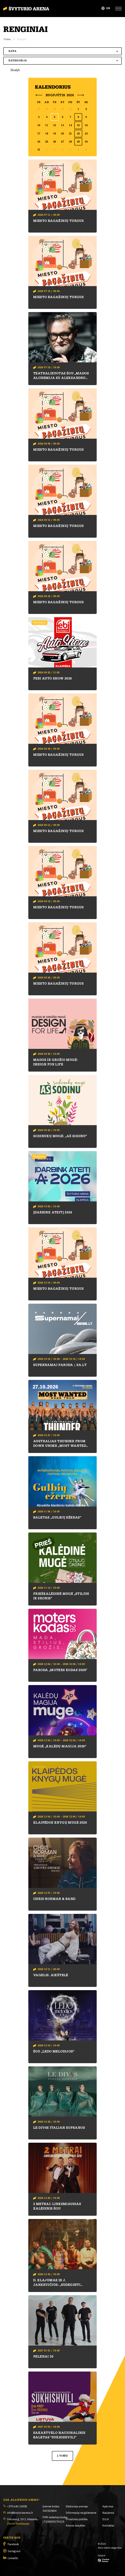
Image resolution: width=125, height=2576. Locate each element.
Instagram (14, 2551)
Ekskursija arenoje (77, 2506)
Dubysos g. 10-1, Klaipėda (22, 2519)
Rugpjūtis (55, 95)
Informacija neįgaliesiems (81, 2512)
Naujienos (108, 2512)
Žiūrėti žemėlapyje (18, 2523)
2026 (70, 95)
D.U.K (105, 2519)
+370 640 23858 (17, 2506)
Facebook (13, 2544)
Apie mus (107, 2506)
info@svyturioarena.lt (20, 2512)
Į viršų (62, 2455)
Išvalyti (15, 70)
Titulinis (7, 39)
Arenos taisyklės (75, 2525)
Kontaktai (108, 2525)
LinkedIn (13, 2558)
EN (108, 8)
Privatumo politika (77, 2519)
